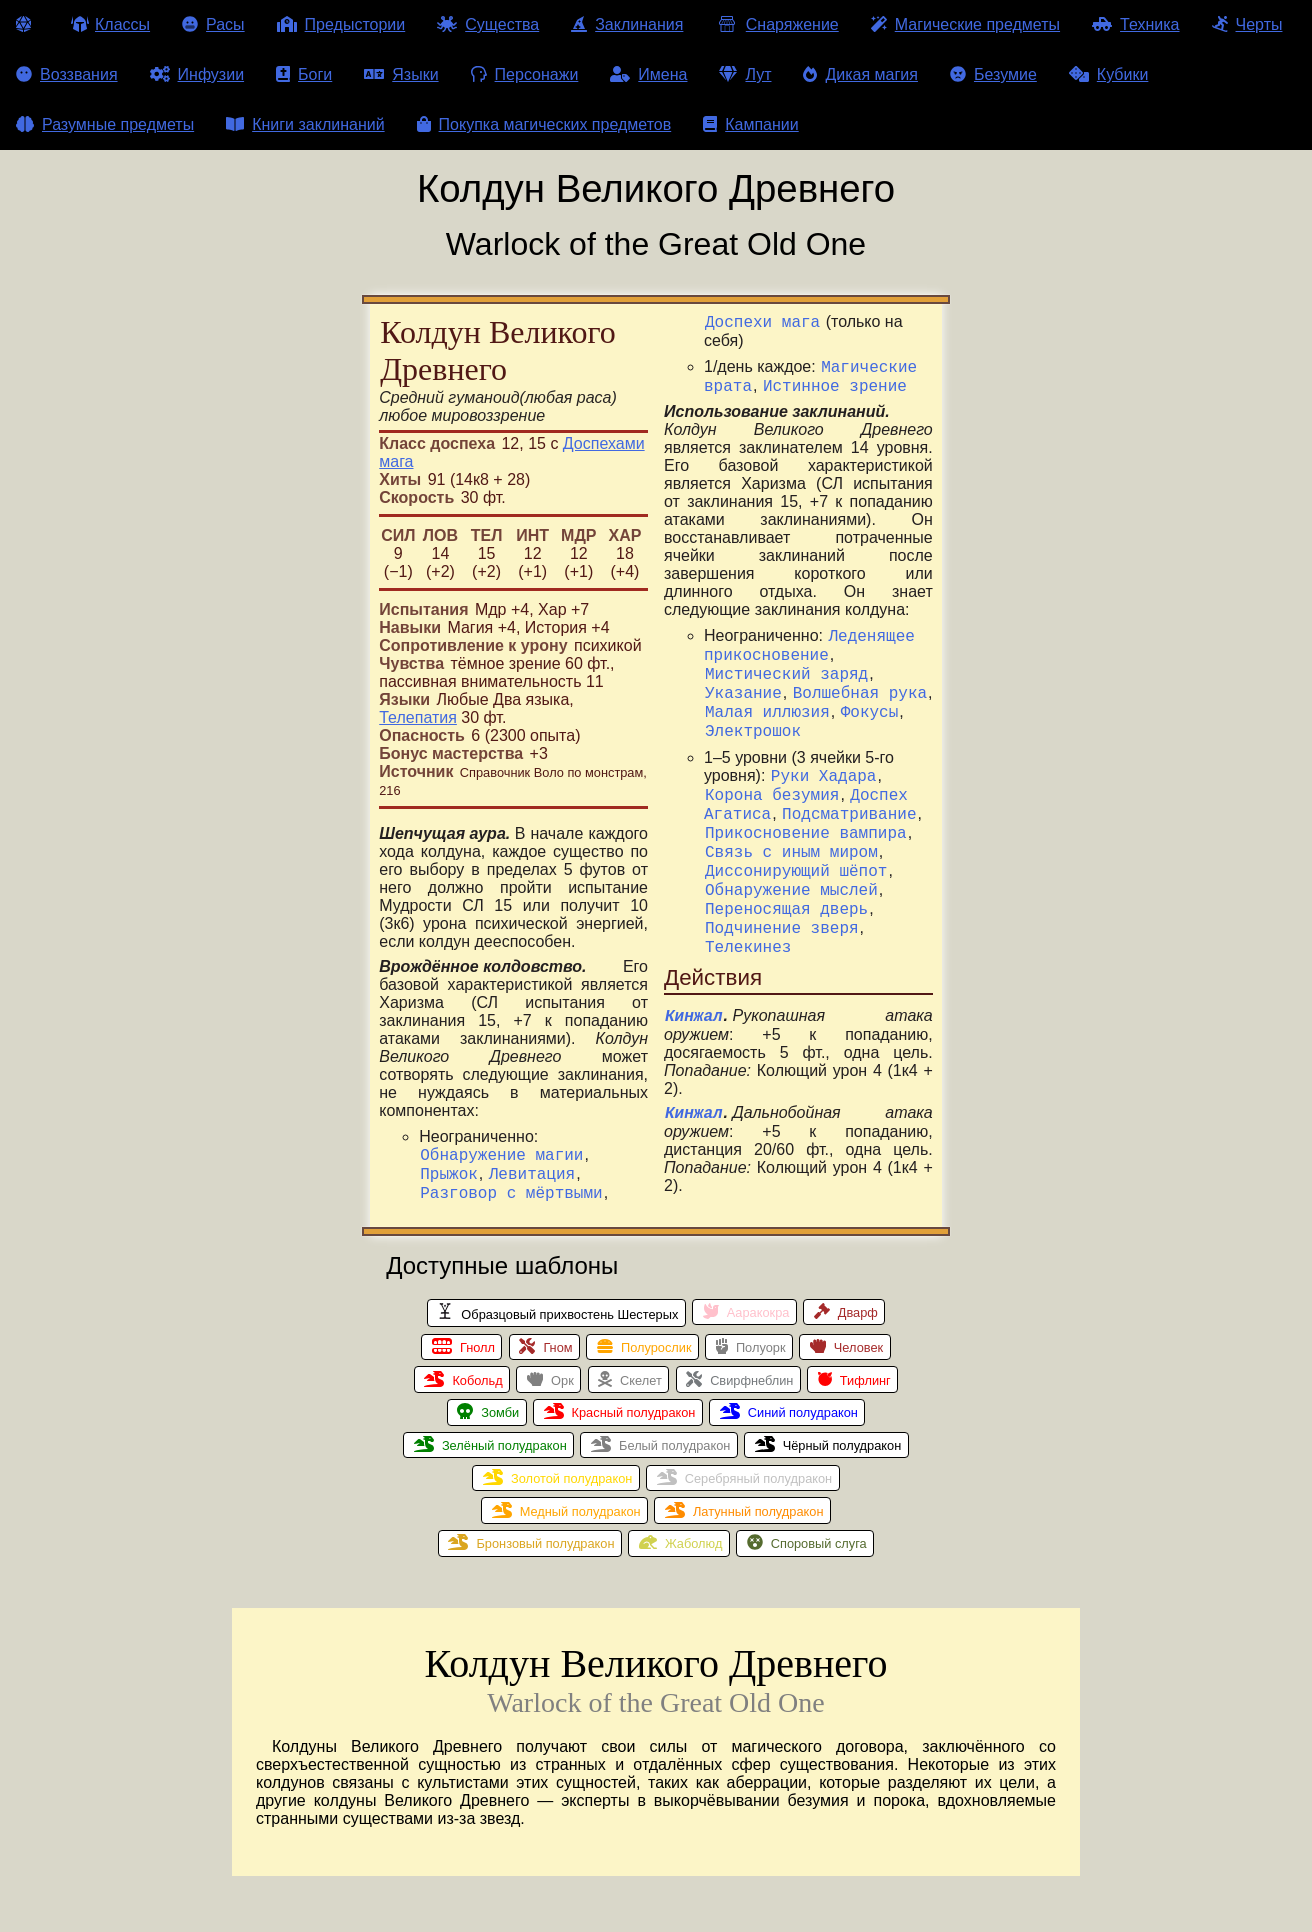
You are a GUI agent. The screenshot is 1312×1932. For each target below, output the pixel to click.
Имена (648, 74)
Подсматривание (849, 801)
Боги (304, 74)
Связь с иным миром (791, 845)
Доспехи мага (477, 1223)
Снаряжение (776, 24)
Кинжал (694, 1027)
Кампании (751, 124)
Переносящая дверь (786, 911)
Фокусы (870, 687)
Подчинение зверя (782, 933)
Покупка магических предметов (544, 124)
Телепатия (418, 717)
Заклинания (627, 24)
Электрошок (753, 709)
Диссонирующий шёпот (796, 867)
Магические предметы (965, 24)
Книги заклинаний (305, 124)
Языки (401, 74)
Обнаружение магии (501, 1157)
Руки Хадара (824, 757)
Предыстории (341, 24)
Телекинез (748, 955)
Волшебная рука (860, 665)
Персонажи (525, 74)
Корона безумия (772, 779)
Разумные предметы (105, 124)
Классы (110, 24)
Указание (743, 665)
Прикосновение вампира (806, 823)
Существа (488, 24)
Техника (1135, 24)
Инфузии (197, 74)
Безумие (993, 74)
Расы (213, 24)
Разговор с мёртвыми (511, 1201)
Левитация (532, 1179)
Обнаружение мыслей (791, 889)
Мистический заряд (786, 643)
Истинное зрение (835, 346)
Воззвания (67, 74)
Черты (1247, 24)
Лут (745, 74)
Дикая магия (860, 74)
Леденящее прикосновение (809, 610)
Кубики (1109, 74)
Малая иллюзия (767, 687)
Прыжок (449, 1179)
